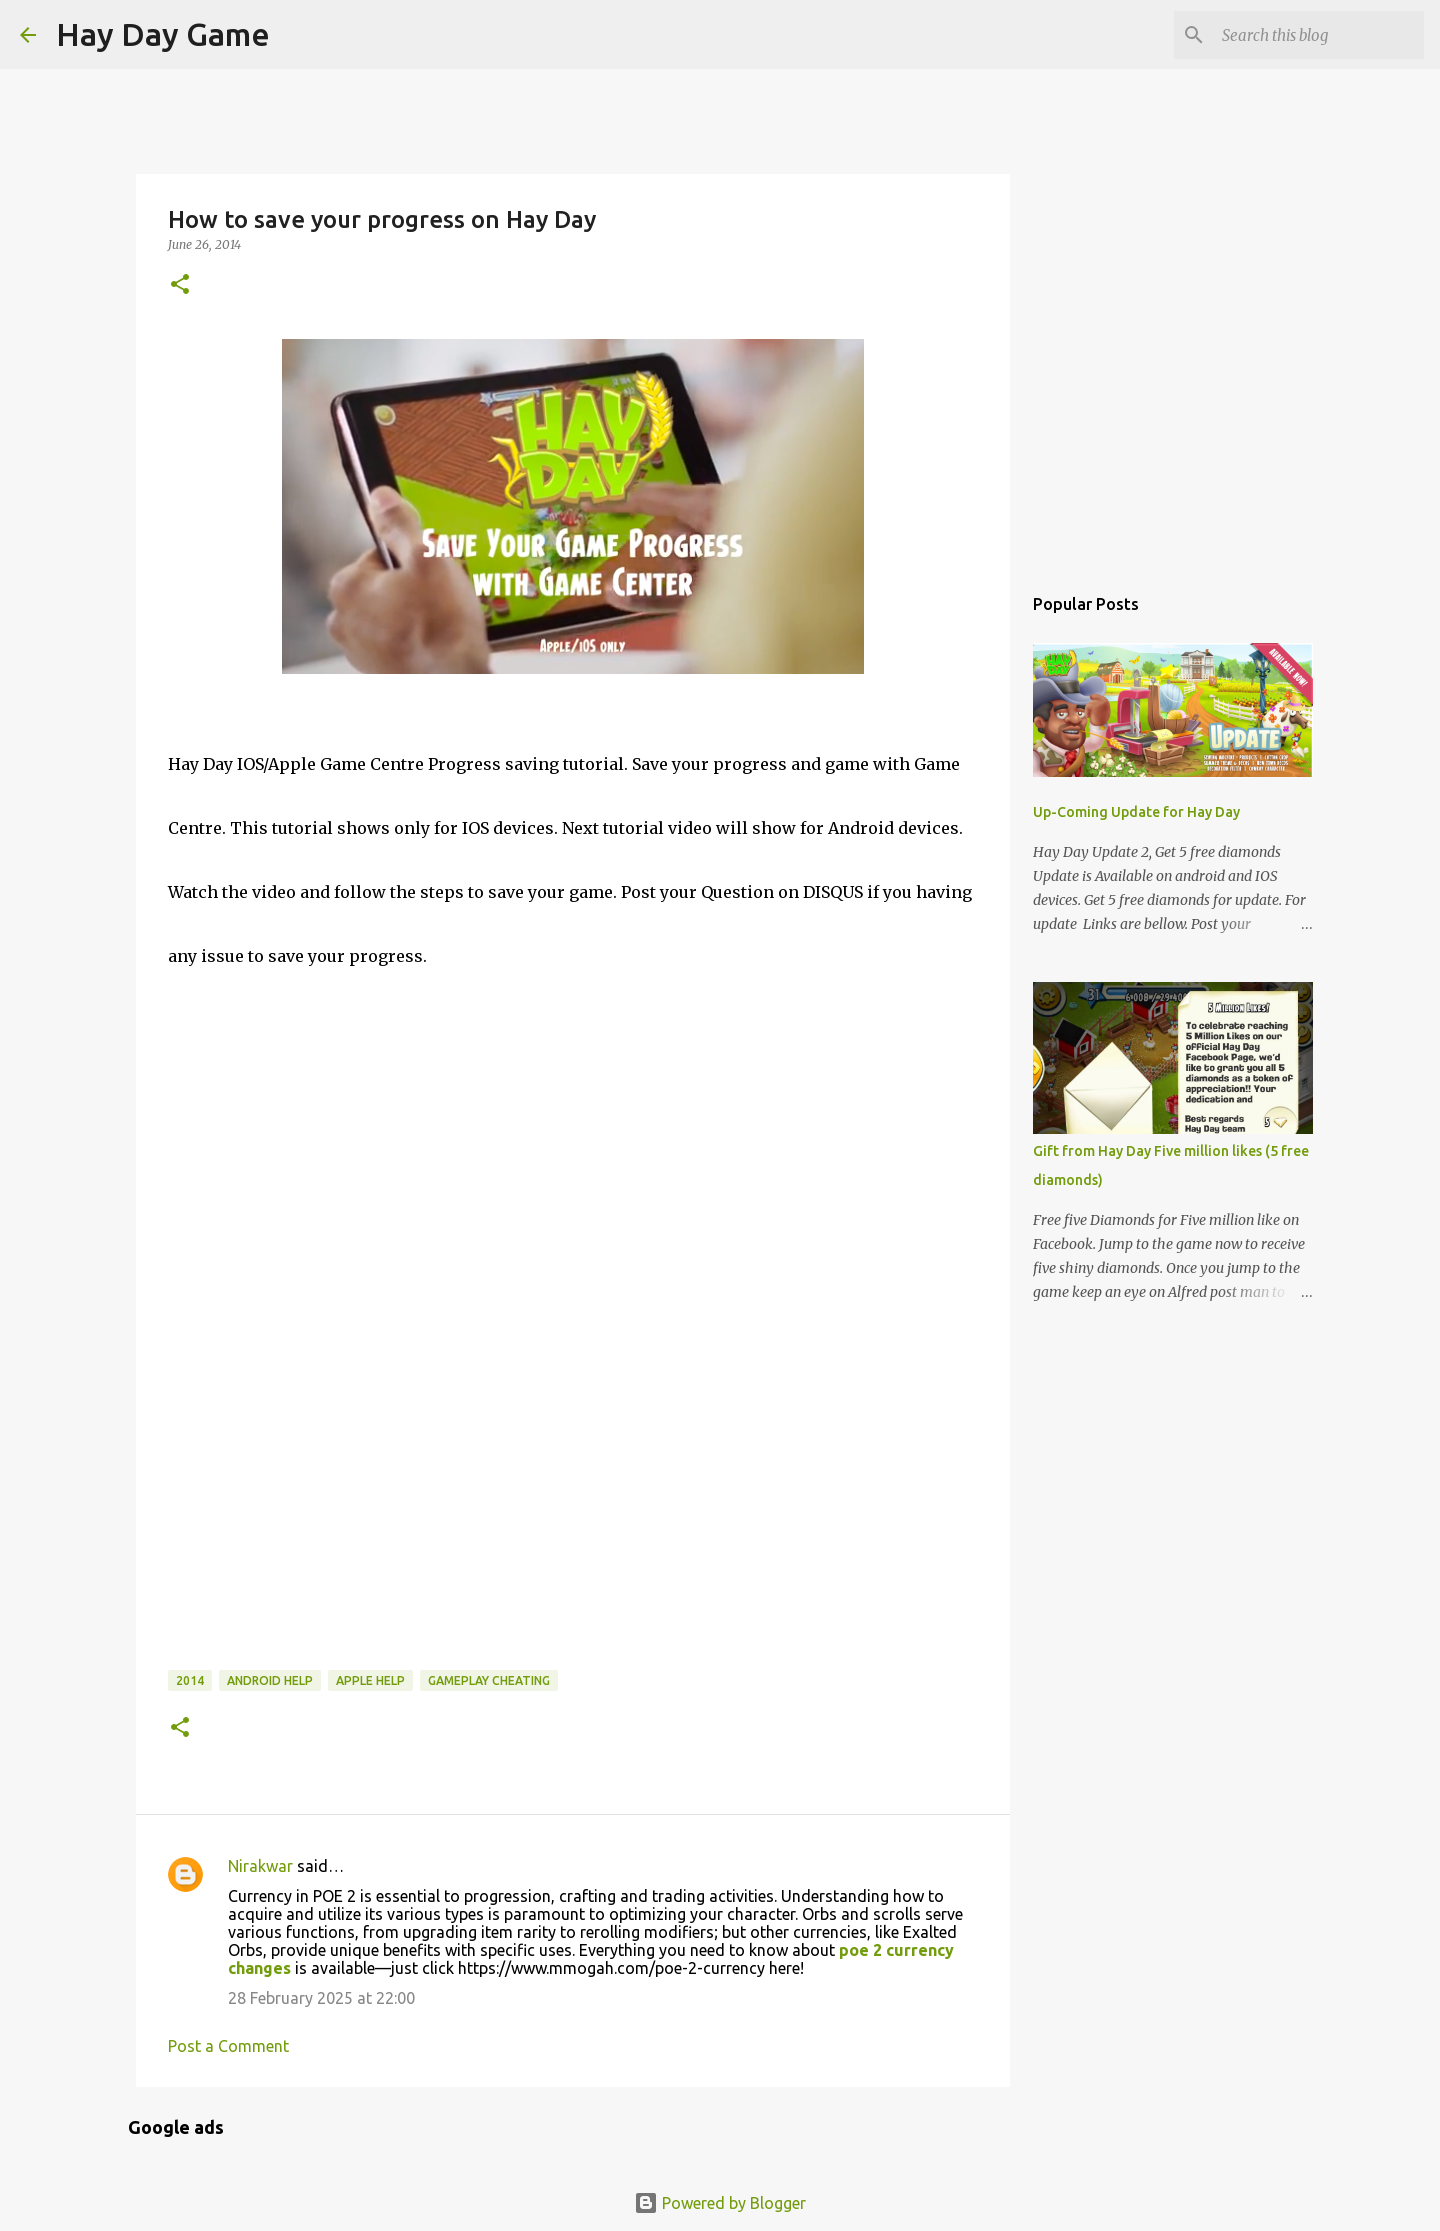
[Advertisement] (318, 1531)
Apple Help (370, 1680)
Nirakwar (260, 1866)
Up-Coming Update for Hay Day (1136, 812)
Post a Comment (228, 2046)
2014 (190, 1680)
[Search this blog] (1319, 35)
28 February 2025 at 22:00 (321, 1998)
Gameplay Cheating (489, 1680)
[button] (180, 285)
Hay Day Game (163, 34)
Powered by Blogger (720, 2203)
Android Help (270, 1680)
